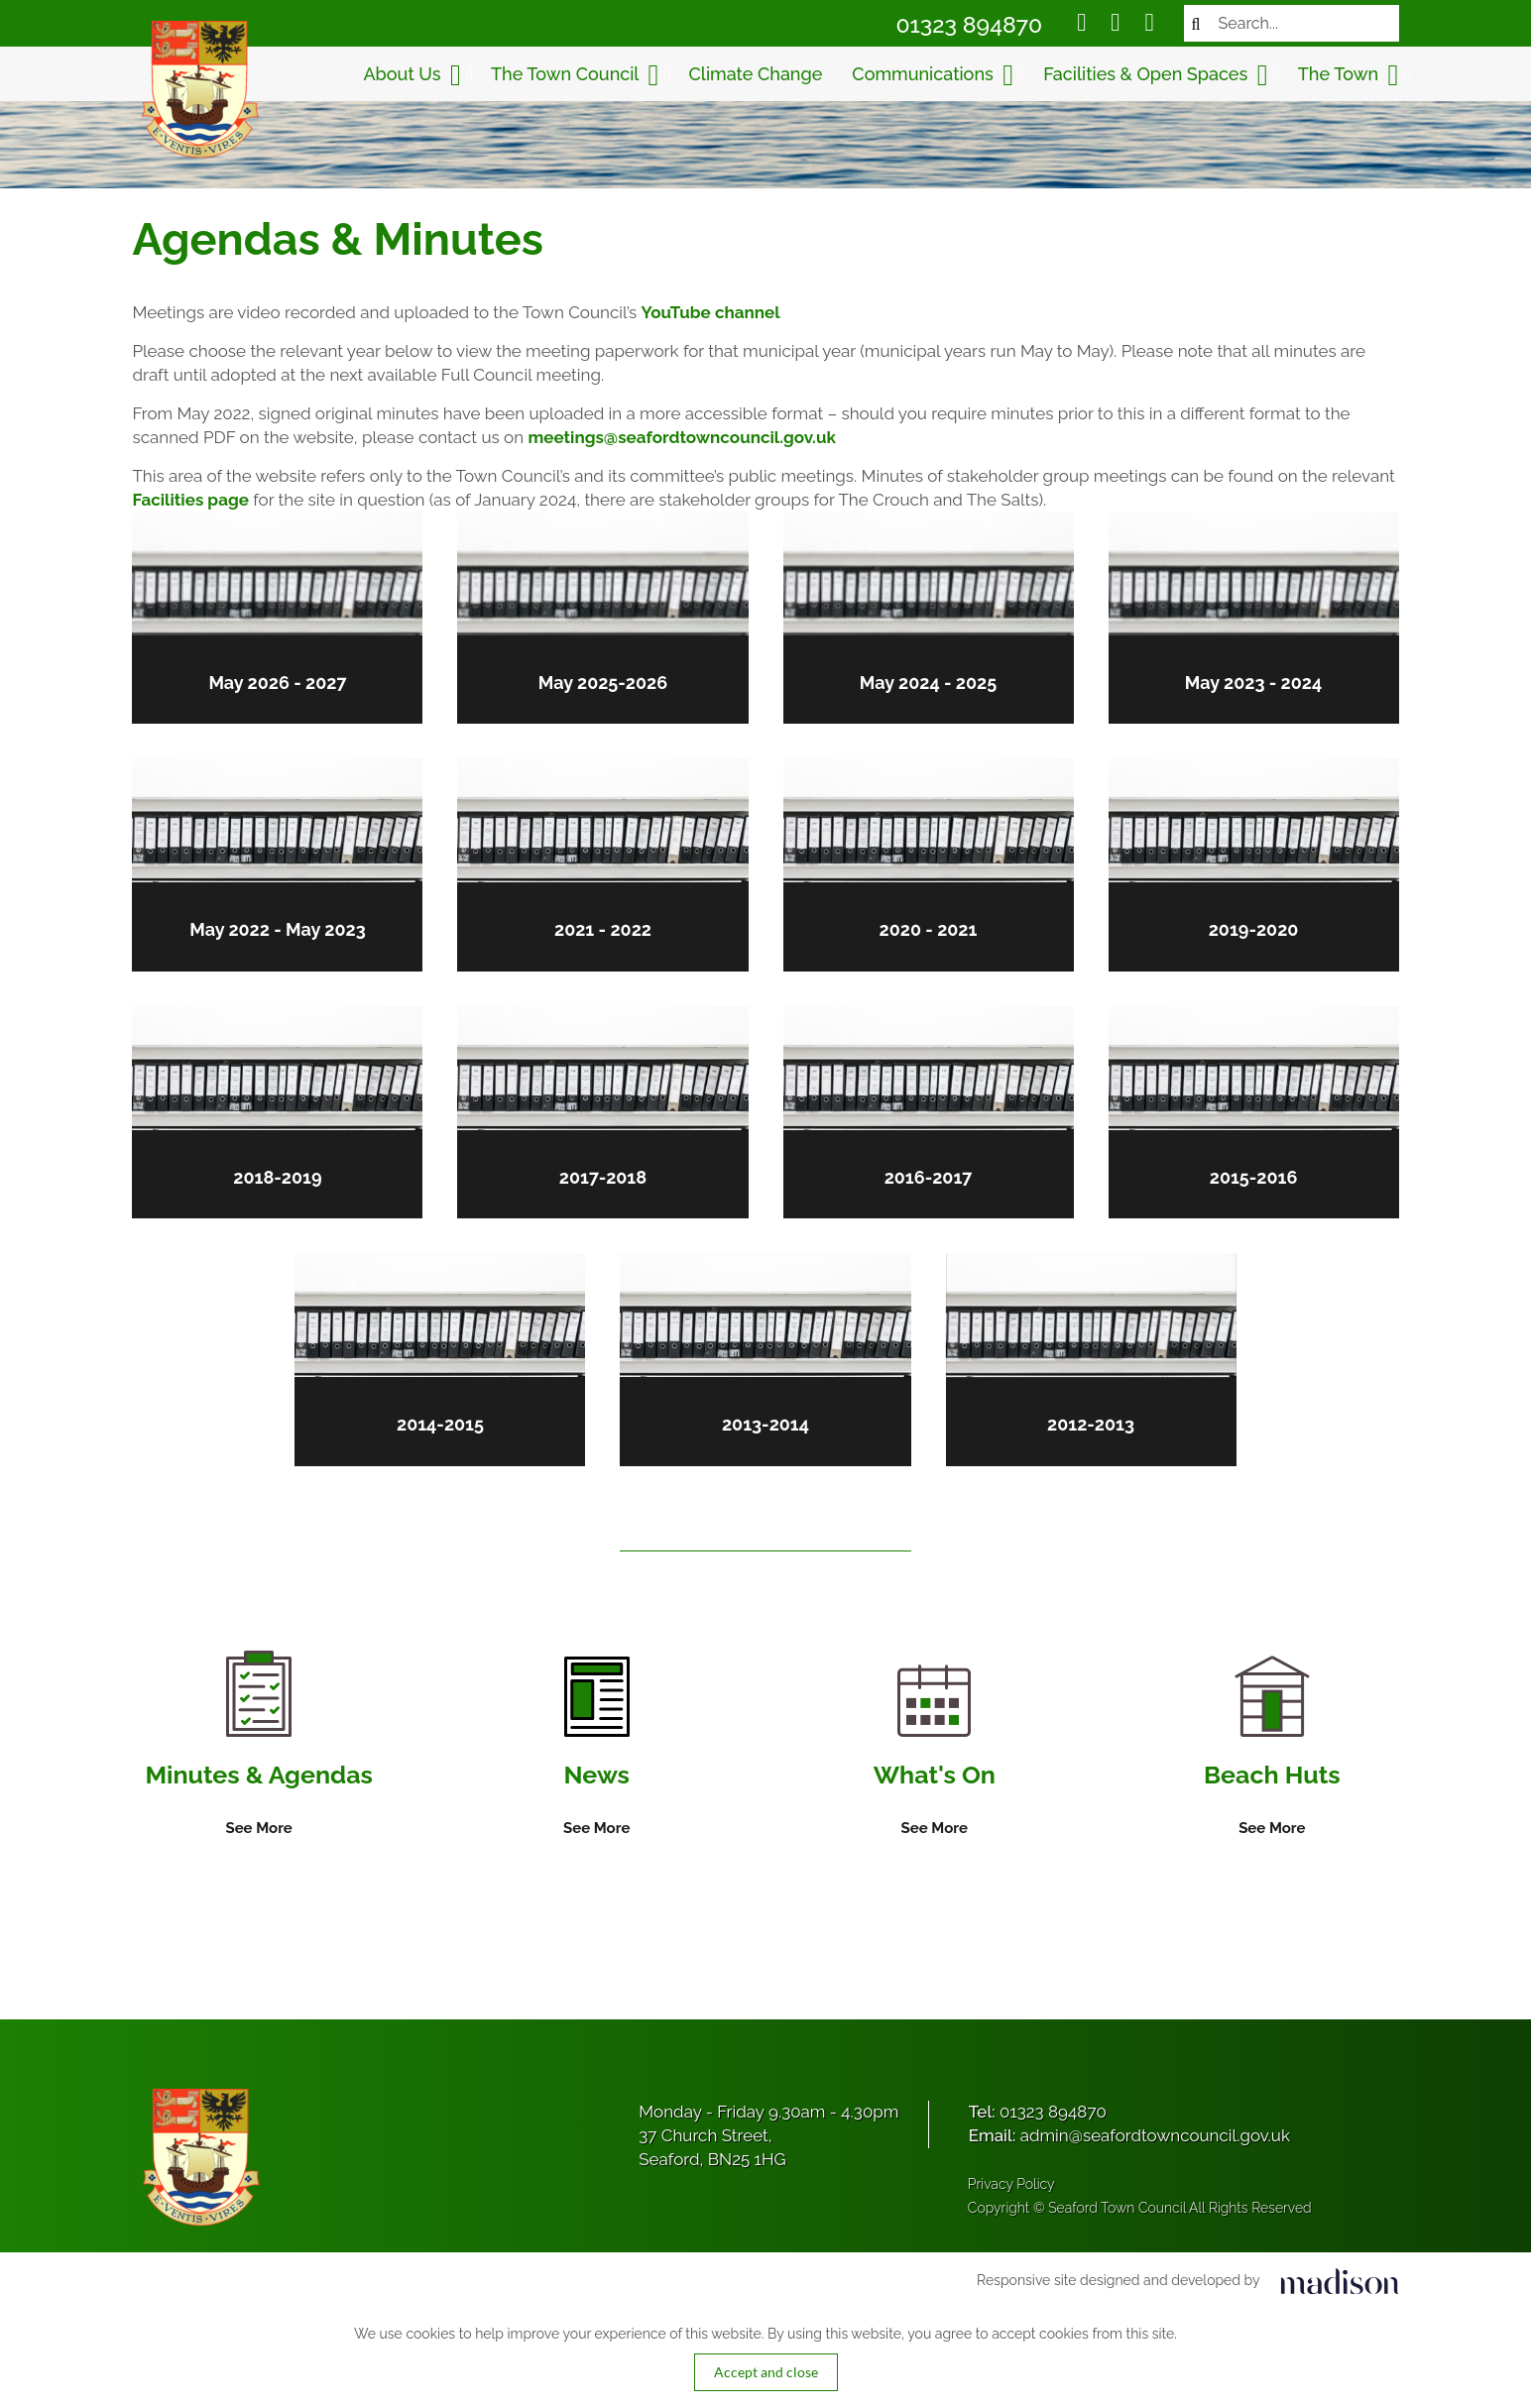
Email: (1129, 2137)
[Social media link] (1083, 25)
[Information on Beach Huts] (1274, 1750)
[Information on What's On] (935, 1754)
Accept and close (766, 2373)
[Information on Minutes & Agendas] (257, 1747)
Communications (934, 75)
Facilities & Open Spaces (1157, 75)
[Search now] (1198, 23)
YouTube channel (709, 312)
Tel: (1038, 2113)
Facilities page (189, 500)
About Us (414, 75)
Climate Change (757, 73)
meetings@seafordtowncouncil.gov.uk (680, 437)
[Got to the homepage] (198, 89)
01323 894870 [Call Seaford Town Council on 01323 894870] (970, 24)
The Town (1350, 75)
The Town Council (577, 75)
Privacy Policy (1011, 2186)
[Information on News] (595, 1750)
